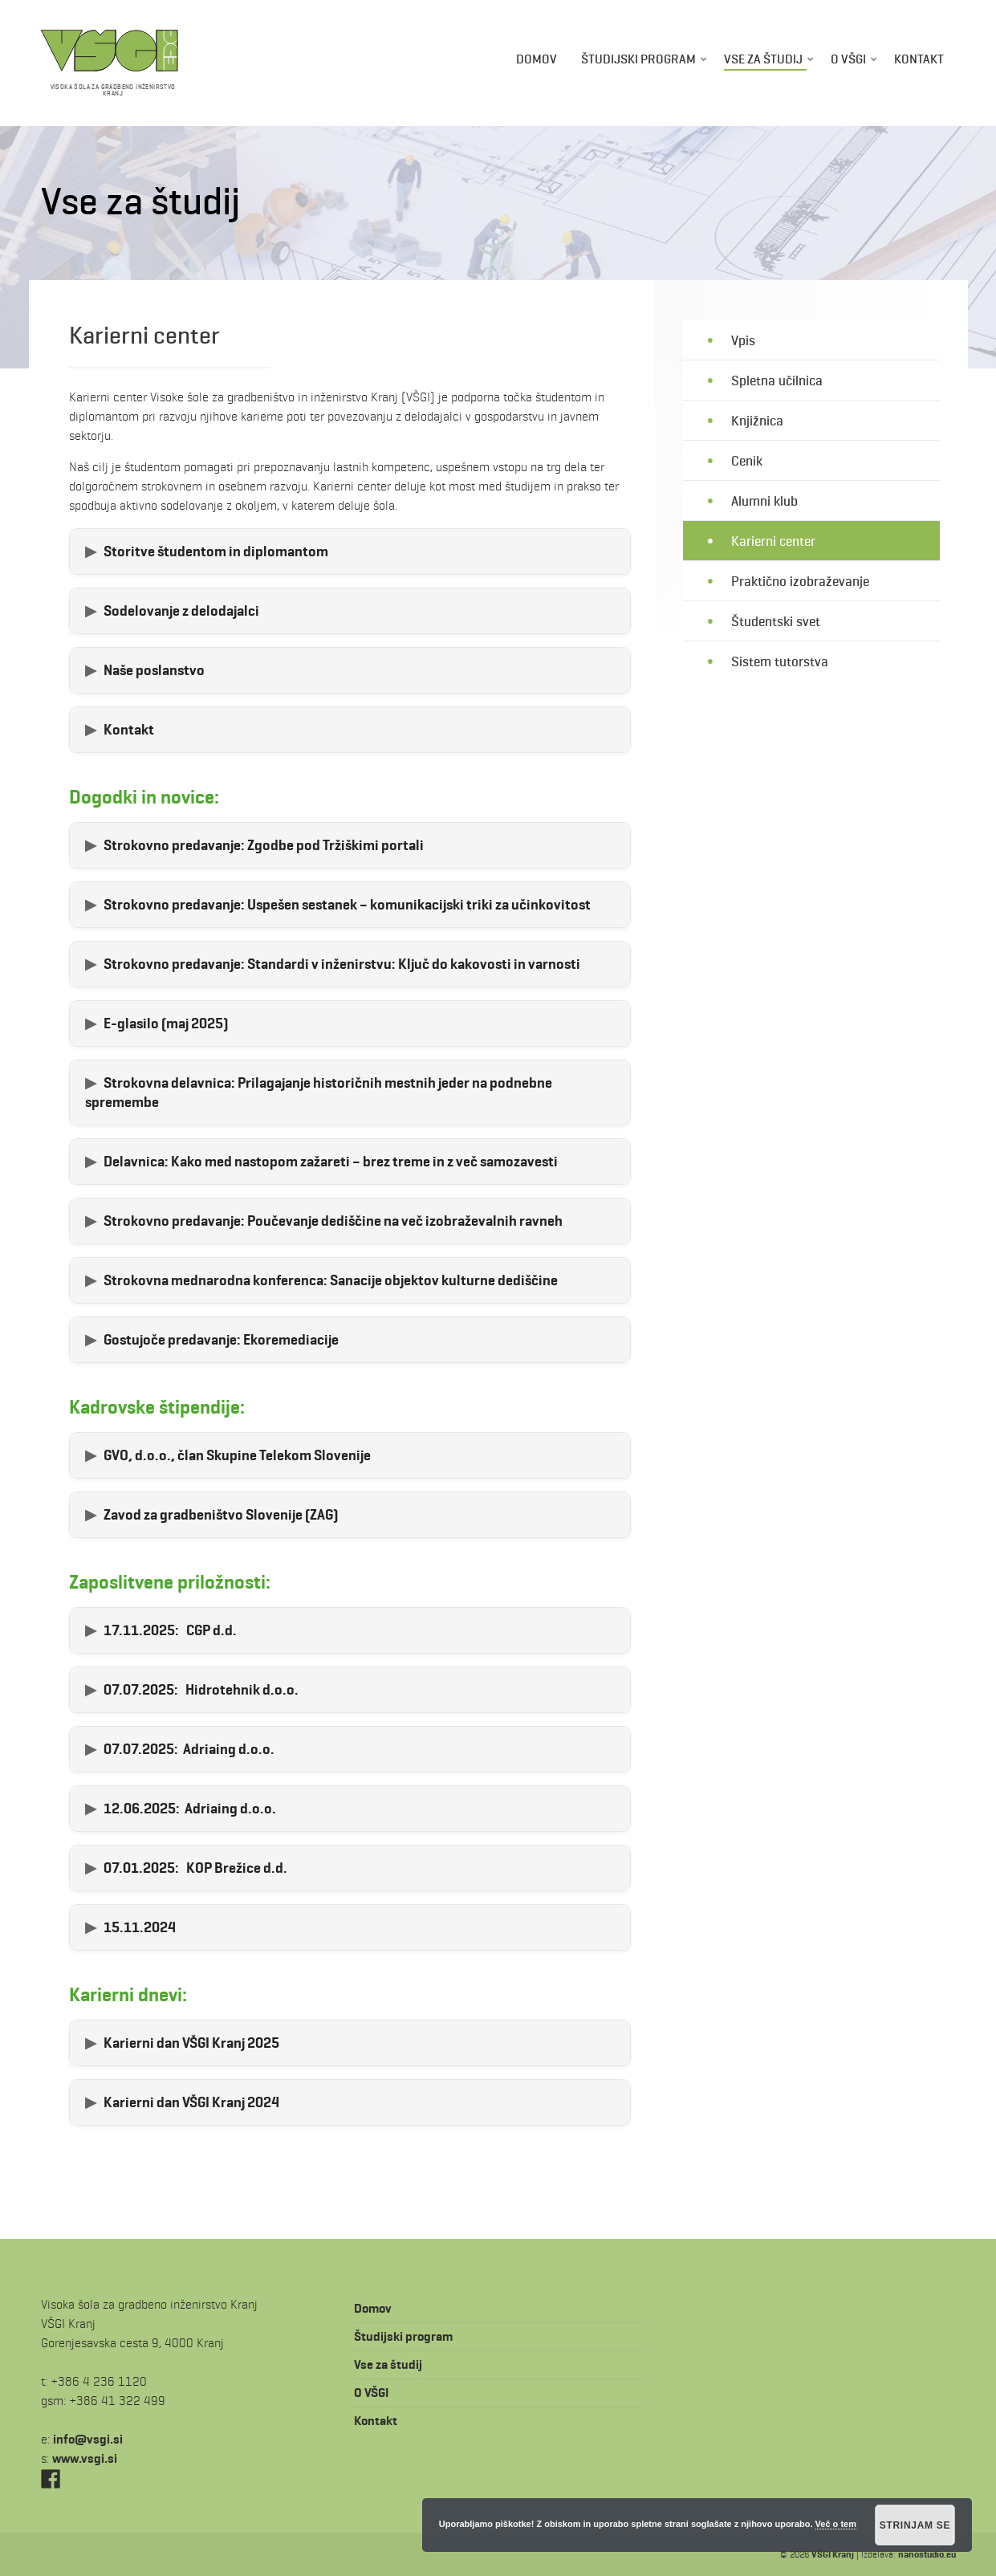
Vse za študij (763, 59)
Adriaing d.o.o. (189, 1749)
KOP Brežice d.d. (195, 1868)
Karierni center (773, 540)
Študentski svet (775, 621)
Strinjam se (915, 2525)
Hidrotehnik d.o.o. (201, 1690)
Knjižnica (757, 420)
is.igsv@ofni (88, 2439)
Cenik (746, 460)
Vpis (743, 340)
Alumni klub (764, 500)
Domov (536, 59)
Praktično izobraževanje (800, 581)
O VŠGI (848, 59)
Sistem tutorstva (779, 662)
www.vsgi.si (84, 2458)
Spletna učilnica (777, 380)
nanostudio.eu (927, 2554)
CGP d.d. (170, 1630)
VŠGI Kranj (832, 2554)
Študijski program (638, 59)
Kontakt (919, 59)
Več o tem (835, 2524)
